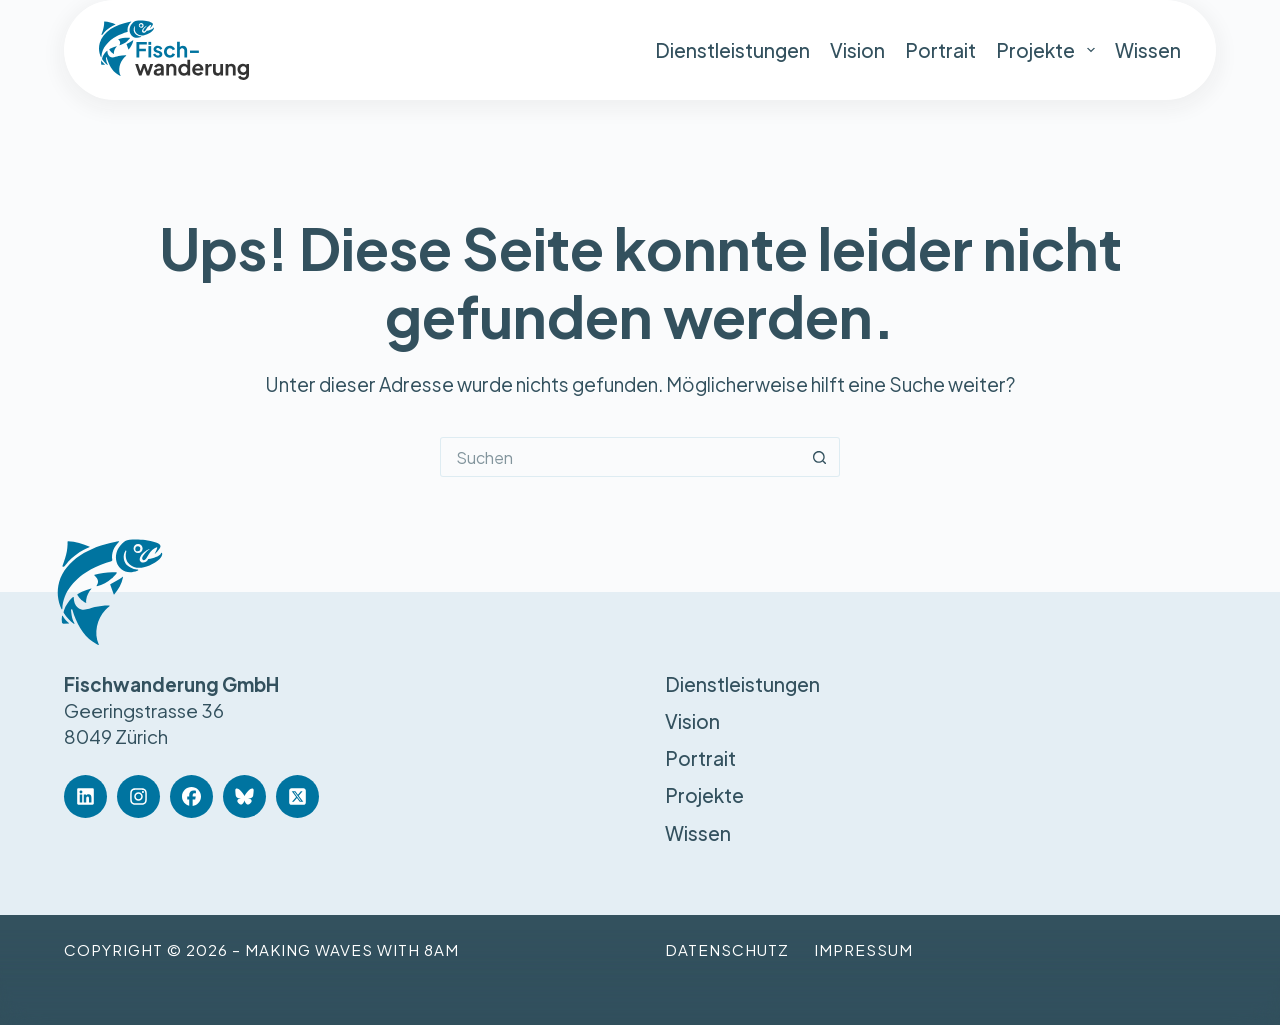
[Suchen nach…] (620, 457)
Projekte (1045, 50)
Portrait (940, 50)
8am (441, 949)
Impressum (863, 949)
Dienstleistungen (732, 50)
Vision (857, 50)
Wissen (1148, 50)
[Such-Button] (820, 457)
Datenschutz (727, 949)
